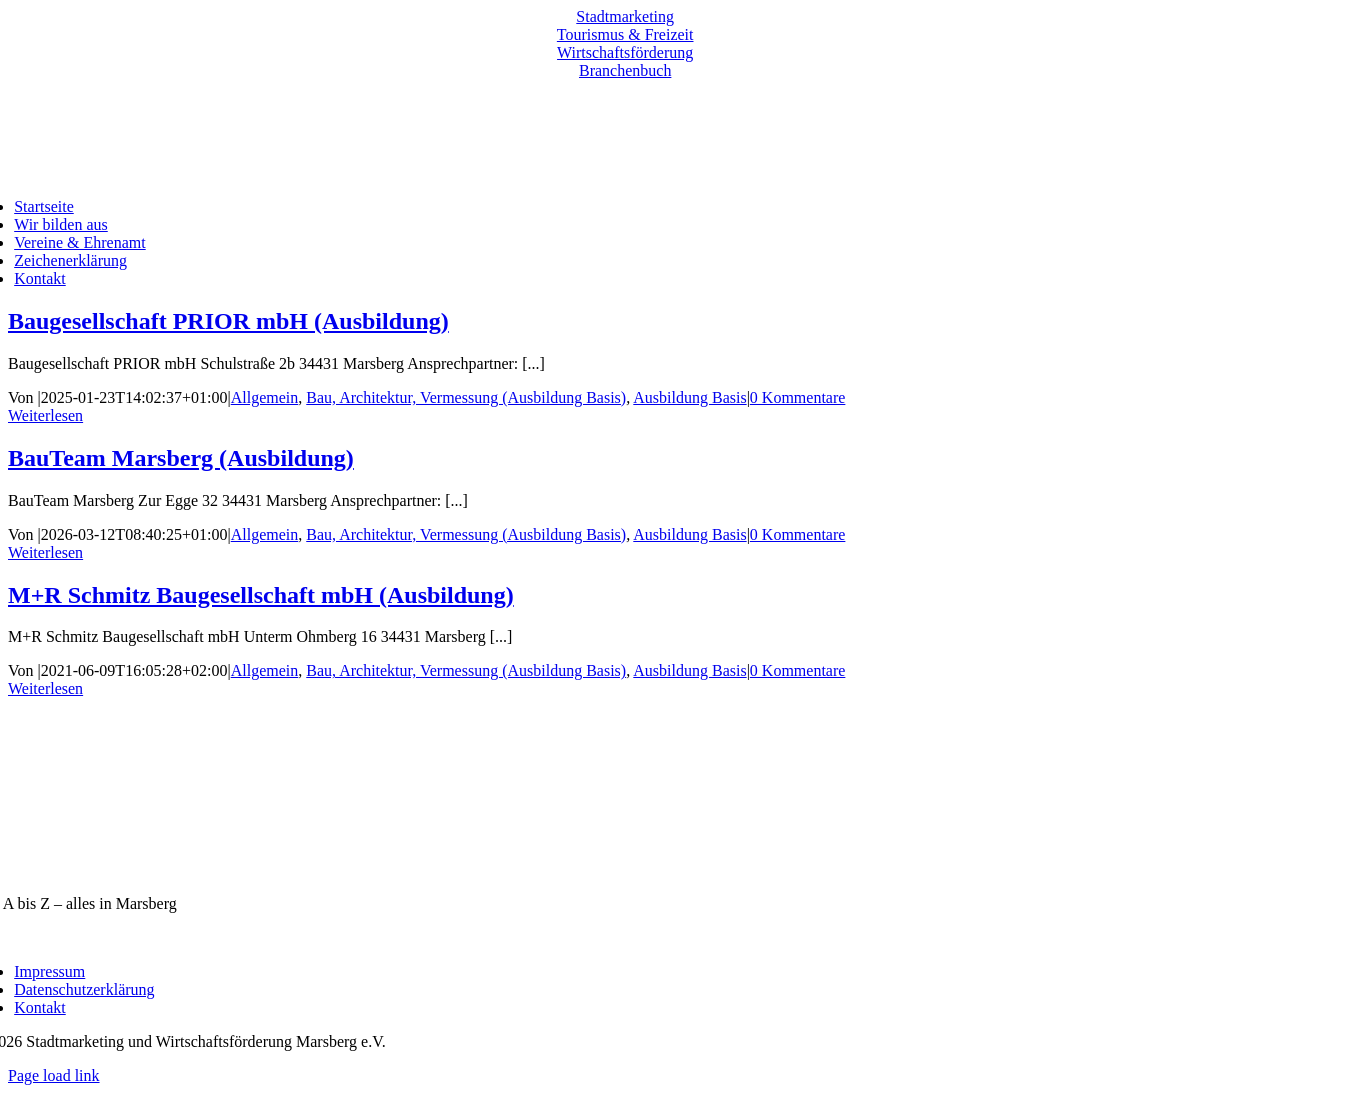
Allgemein (265, 397)
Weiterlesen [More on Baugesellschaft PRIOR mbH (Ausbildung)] (45, 415)
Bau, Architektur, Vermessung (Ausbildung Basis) (466, 397)
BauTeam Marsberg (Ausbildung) (181, 458)
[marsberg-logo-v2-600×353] (625, 869)
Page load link (54, 1075)
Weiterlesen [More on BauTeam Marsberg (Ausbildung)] (45, 552)
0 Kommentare (798, 397)
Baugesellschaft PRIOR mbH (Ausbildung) (228, 321)
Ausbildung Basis (689, 397)
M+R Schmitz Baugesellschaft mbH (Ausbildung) (261, 595)
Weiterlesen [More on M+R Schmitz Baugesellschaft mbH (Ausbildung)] (45, 688)
